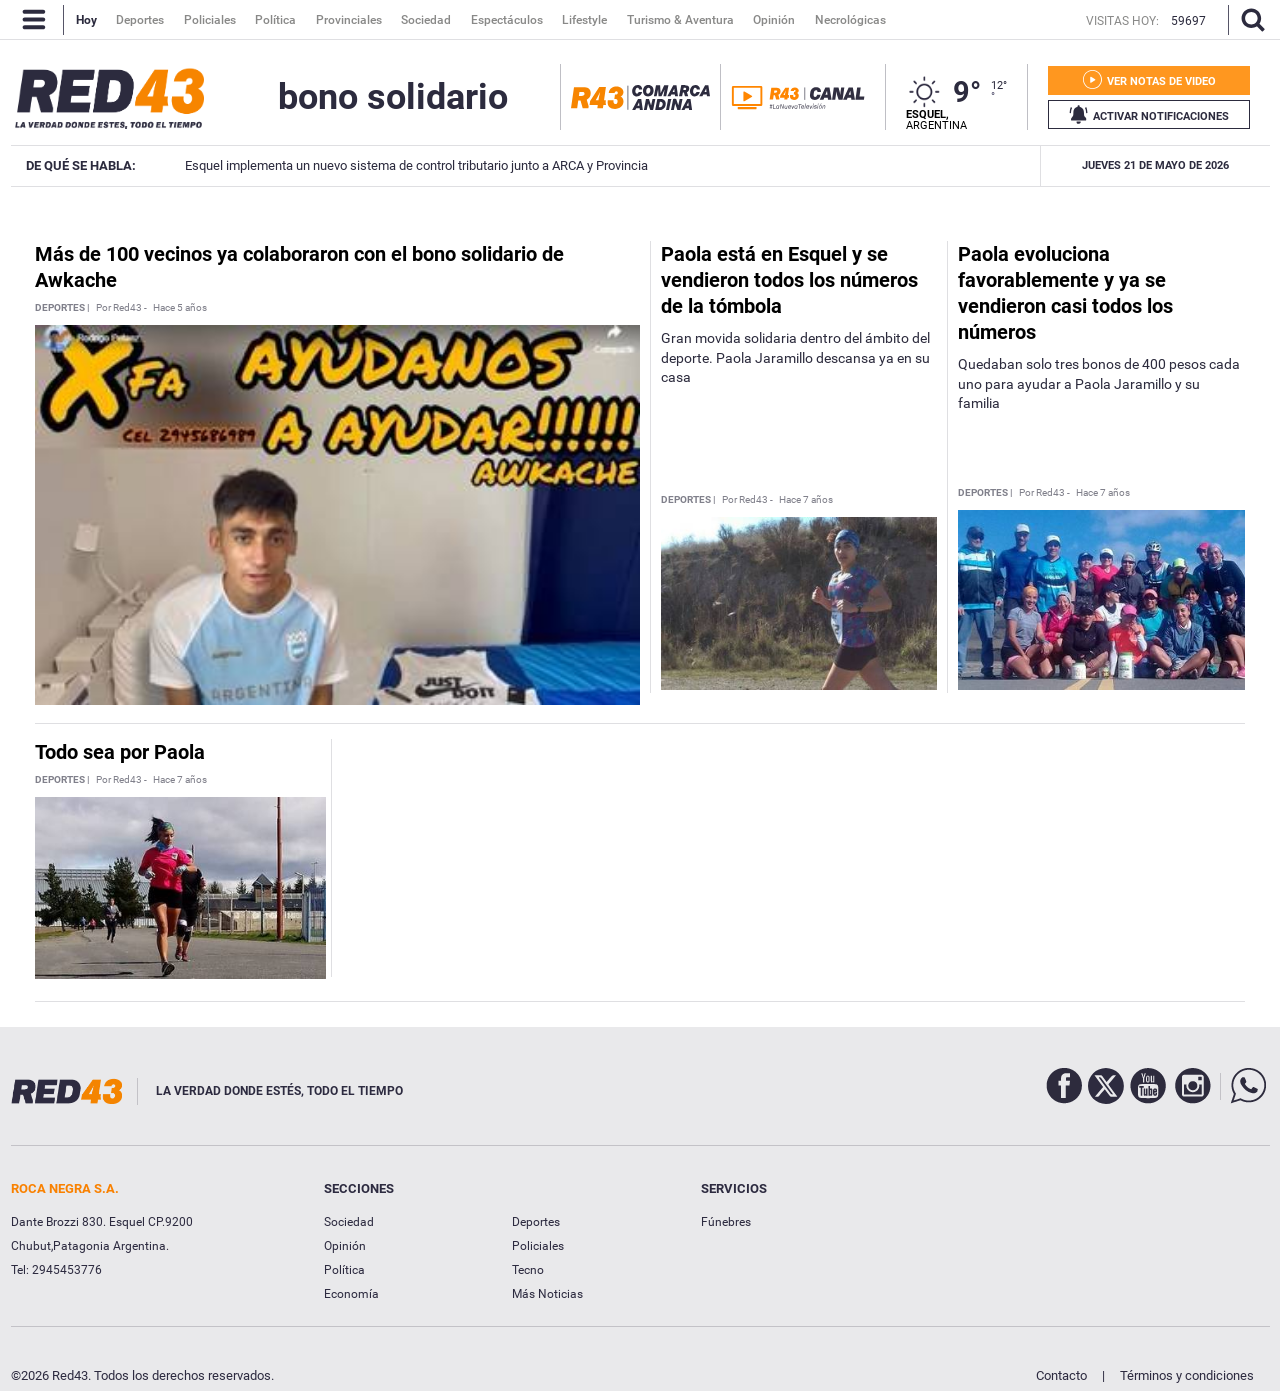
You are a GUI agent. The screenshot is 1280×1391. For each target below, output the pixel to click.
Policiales (538, 1246)
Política (344, 1270)
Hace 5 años (180, 308)
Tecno (528, 1270)
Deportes (536, 1222)
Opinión (345, 1246)
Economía (351, 1294)
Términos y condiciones (1187, 1375)
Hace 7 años (806, 500)
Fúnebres (726, 1222)
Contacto (1061, 1375)
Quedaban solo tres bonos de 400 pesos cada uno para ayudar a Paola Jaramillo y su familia (1099, 383)
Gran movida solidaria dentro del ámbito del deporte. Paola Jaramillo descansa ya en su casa (795, 357)
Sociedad (349, 1222)
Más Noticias (547, 1294)
